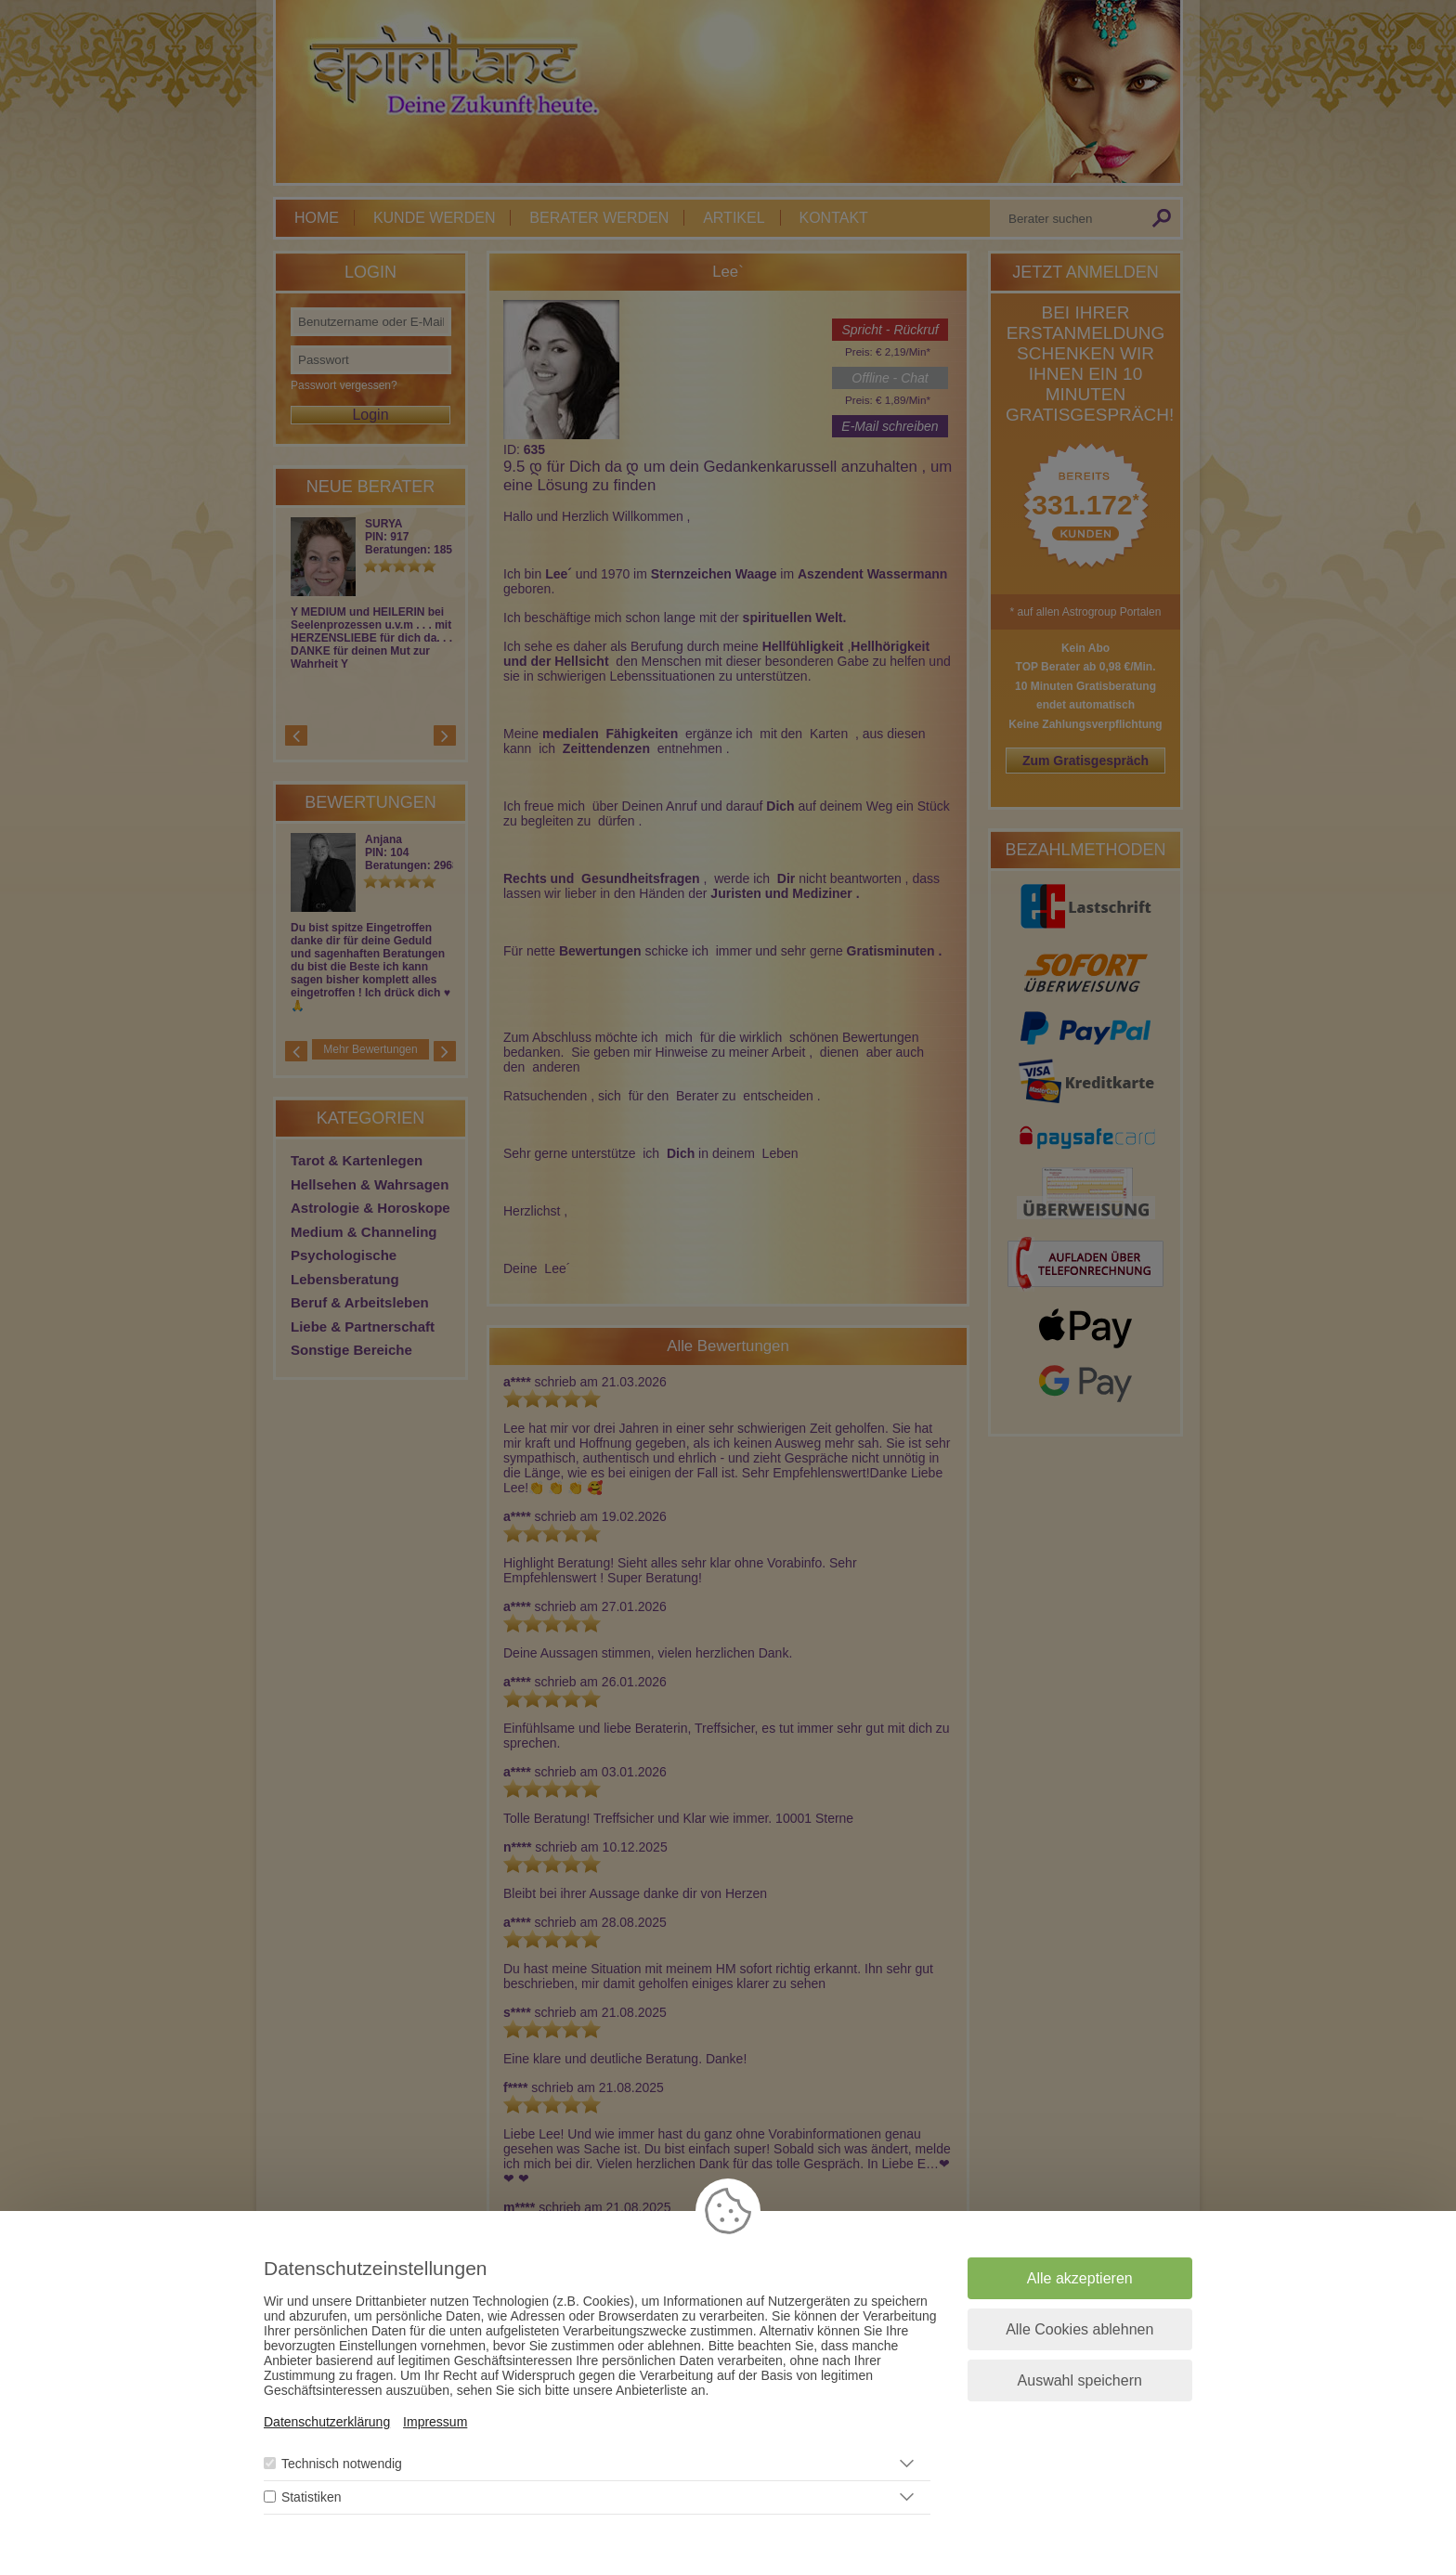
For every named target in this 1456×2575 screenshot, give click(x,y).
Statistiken (311, 2497)
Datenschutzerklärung (327, 2421)
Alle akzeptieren (1080, 2278)
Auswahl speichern (1080, 2380)
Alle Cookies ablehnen (1079, 2329)
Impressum (435, 2421)
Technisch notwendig (341, 2463)
